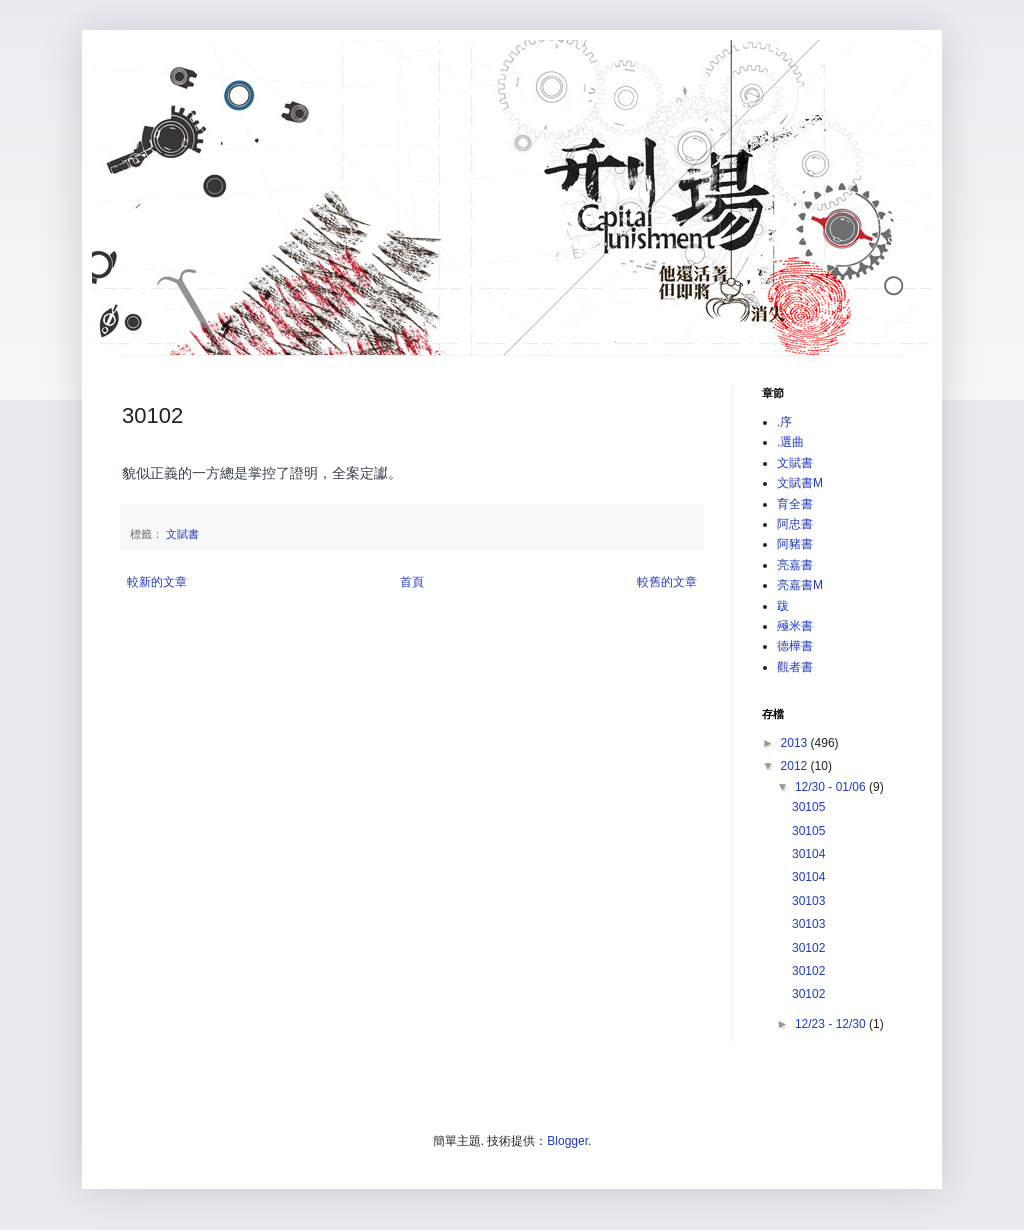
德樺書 (795, 646)
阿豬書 (795, 544)
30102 (808, 948)
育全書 (795, 504)
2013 (796, 743)
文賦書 (182, 534)
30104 (808, 854)
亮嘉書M (800, 585)
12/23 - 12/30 (832, 1024)
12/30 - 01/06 (832, 787)
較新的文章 (157, 582)
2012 (796, 766)
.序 (784, 422)
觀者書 (795, 667)
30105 (808, 807)
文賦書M (800, 483)
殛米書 (795, 626)
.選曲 (790, 442)
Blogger (567, 1141)
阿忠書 (795, 524)
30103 (808, 901)
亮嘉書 (795, 565)
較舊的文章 (667, 582)
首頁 (412, 582)
